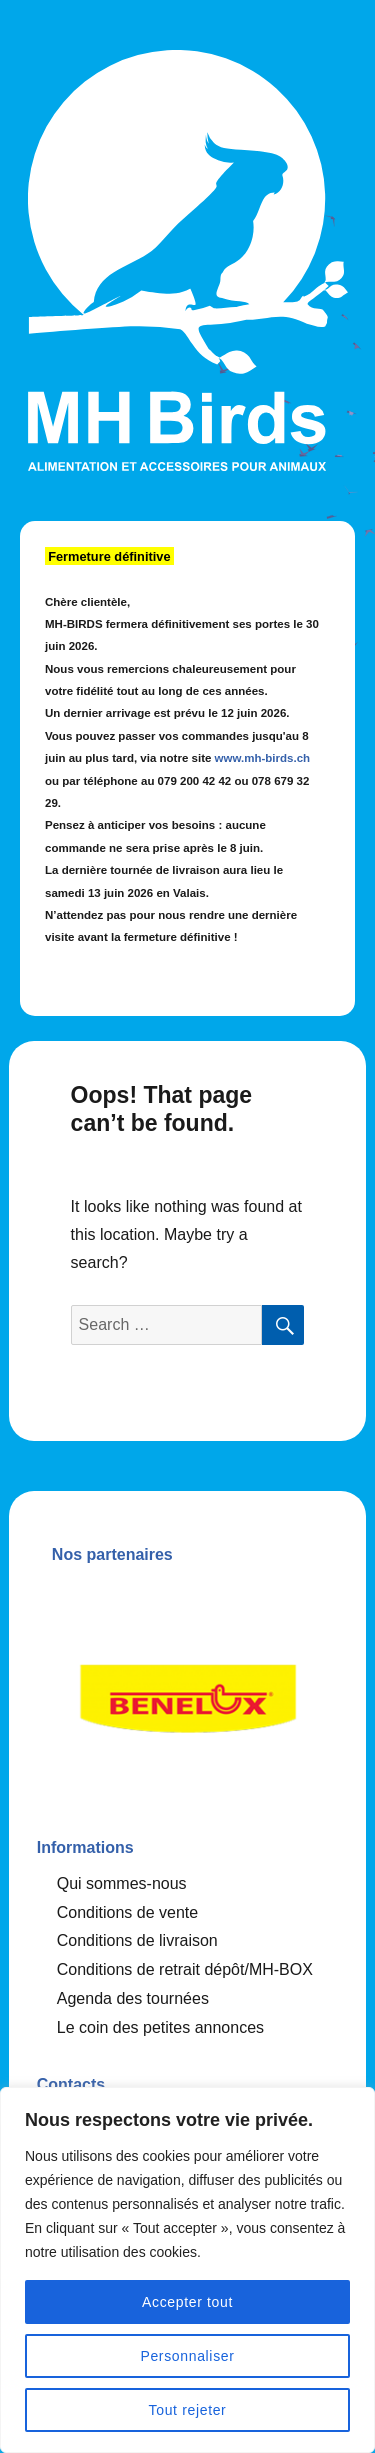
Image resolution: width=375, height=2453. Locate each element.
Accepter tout (187, 2302)
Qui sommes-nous (122, 1883)
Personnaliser (187, 2356)
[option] (188, 1693)
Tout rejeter (188, 2410)
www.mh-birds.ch (263, 758)
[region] (187, 2270)
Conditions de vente (127, 1912)
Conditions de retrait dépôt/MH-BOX (185, 1969)
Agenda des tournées (133, 1998)
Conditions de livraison (137, 1940)
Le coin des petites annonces (160, 2027)
